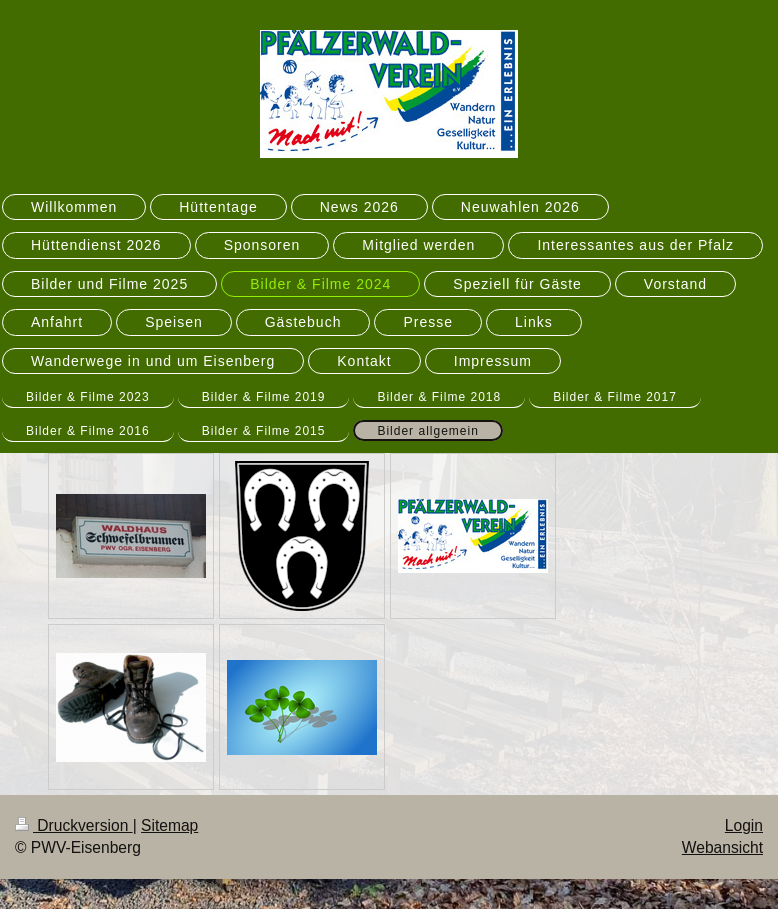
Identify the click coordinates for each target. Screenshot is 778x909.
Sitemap (169, 825)
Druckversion (74, 825)
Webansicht (722, 847)
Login (744, 825)
